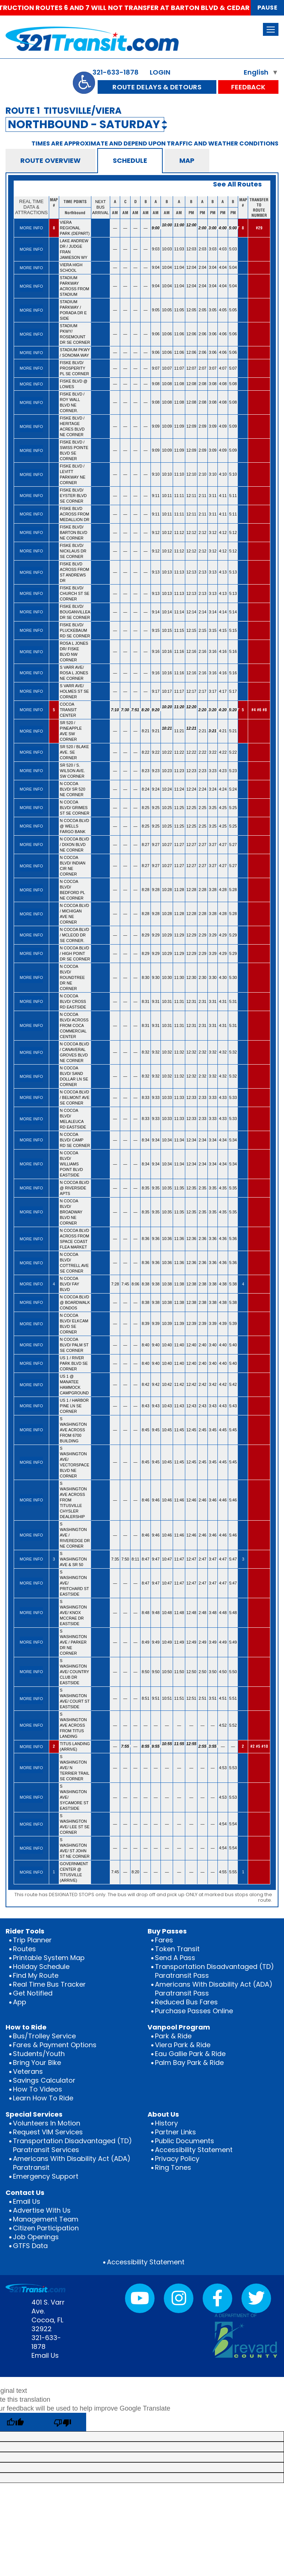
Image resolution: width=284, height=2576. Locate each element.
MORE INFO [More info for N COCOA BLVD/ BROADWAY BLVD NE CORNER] (31, 1212)
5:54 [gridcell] (233, 1824)
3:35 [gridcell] (213, 1188)
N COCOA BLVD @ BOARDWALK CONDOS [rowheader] (75, 1302)
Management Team (45, 2219)
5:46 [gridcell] (233, 1500)
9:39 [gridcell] (156, 1323)
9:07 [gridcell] (156, 368)
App (19, 2002)
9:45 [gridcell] (156, 1430)
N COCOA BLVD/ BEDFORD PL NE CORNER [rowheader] (72, 889)
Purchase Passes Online (194, 2010)
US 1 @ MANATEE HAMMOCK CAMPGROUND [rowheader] (74, 1384)
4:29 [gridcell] (223, 935)
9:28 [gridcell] (156, 889)
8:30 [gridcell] (145, 977)
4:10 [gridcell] (223, 474)
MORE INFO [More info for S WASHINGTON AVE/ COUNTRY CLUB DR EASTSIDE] (31, 1671)
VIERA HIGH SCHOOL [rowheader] (71, 268)
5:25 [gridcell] (233, 807)
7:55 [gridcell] (125, 1746)
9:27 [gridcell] (156, 844)
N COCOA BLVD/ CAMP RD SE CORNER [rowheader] (75, 1140)
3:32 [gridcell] (213, 1052)
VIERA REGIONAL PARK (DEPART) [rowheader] (75, 228)
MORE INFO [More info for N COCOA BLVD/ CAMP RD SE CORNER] (31, 1140)
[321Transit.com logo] (113, 38)
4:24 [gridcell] (223, 789)
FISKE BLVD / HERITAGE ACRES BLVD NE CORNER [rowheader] (72, 426)
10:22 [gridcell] (167, 752)
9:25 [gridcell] (156, 807)
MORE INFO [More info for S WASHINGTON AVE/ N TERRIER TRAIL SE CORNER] (31, 1767)
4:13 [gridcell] (223, 572)
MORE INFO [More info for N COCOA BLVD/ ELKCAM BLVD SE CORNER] (31, 1324)
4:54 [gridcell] (223, 1824)
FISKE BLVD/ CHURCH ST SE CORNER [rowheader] (74, 593)
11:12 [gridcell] (179, 532)
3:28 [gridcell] (213, 889)
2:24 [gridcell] (202, 789)
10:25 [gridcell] (167, 807)
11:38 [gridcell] (179, 1284)
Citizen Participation (46, 2228)
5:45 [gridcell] (233, 1430)
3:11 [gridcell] (213, 495)
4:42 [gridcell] (223, 1384)
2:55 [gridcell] (203, 1746)
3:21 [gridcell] (213, 731)
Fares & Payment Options (55, 2044)
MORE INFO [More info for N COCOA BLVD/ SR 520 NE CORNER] (31, 789)
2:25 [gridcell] (202, 807)
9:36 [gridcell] (156, 1238)
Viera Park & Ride (182, 2044)
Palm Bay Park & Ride (189, 2062)
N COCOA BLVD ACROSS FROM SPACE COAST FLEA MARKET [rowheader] (74, 1238)
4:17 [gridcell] (223, 691)
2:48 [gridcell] (202, 1612)
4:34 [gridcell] (223, 1140)
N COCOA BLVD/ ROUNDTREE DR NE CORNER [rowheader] (72, 977)
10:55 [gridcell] (167, 1746)
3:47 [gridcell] (213, 1559)
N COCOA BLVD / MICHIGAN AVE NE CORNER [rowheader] (74, 913)
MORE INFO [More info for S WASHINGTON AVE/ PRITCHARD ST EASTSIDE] (31, 1583)
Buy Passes (167, 1931)
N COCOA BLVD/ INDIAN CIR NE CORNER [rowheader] (72, 865)
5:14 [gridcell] (233, 612)
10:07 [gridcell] (167, 368)
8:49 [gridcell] (145, 1642)
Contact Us (25, 2192)
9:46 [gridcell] (156, 1500)
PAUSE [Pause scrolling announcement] (267, 7)
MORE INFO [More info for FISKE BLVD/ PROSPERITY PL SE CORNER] (31, 368)
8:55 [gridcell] (146, 1746)
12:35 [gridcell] (191, 1188)
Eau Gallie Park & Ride (190, 2053)
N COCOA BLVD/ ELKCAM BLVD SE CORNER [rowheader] (74, 1323)
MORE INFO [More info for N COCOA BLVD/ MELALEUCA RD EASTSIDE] (31, 1119)
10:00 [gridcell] (167, 228)
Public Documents (184, 2140)
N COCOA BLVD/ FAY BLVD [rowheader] (69, 1284)
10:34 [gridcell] (167, 1140)
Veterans (28, 2071)
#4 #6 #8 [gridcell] (259, 710)
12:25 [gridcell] (191, 807)
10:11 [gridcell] (167, 495)
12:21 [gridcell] (191, 731)
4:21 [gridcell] (223, 731)
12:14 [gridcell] (191, 612)
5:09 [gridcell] (233, 426)
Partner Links (175, 2132)
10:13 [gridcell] (167, 572)
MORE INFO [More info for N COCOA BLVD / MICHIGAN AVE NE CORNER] (31, 914)
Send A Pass (175, 1957)
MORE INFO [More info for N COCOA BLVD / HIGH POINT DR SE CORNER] (31, 953)
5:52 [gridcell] (233, 1725)
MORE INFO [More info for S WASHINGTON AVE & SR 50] (31, 1559)
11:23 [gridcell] (179, 770)
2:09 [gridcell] (202, 426)
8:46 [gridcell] (145, 1500)
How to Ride (26, 2027)
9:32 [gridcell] (156, 1052)
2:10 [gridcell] (202, 474)
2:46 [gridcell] (202, 1500)
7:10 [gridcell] (115, 710)
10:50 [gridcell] (167, 1671)
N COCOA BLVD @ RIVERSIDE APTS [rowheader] (74, 1188)
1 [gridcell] (54, 1872)
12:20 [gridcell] (191, 710)
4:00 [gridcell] (223, 228)
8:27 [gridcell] (145, 844)
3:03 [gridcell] (213, 249)
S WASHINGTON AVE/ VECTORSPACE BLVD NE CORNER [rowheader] (74, 1462)
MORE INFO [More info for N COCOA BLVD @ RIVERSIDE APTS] (31, 1188)
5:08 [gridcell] (233, 383)
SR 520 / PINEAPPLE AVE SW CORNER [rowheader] (71, 730)
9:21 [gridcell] (156, 731)
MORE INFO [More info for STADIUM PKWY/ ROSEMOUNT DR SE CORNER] (31, 334)
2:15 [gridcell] (202, 630)
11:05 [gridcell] (179, 310)
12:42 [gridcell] (191, 1384)
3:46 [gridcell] (213, 1500)
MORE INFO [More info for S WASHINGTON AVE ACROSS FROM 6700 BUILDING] (31, 1430)
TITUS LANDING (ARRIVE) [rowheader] (75, 1746)
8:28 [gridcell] (145, 889)
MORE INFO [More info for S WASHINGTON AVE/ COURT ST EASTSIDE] (31, 1698)
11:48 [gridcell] (179, 1612)
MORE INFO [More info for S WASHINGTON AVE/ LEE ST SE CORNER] (31, 1824)
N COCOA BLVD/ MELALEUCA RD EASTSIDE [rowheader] (73, 1118)
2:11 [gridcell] (202, 495)
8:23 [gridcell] (145, 770)
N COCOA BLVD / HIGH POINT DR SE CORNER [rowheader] (75, 953)
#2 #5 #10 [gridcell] (259, 1746)
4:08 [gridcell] (223, 383)
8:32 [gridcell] (145, 1052)
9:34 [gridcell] (156, 1140)
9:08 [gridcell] (156, 383)
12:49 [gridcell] (191, 1642)
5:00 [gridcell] (233, 228)
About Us (163, 2114)
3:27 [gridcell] (213, 844)
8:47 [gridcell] (145, 1559)
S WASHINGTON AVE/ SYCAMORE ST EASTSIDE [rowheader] (74, 1797)
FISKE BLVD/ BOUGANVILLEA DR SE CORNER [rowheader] (75, 612)
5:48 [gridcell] (233, 1612)
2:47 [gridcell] (202, 1559)
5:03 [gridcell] (233, 249)
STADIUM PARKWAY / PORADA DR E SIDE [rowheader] (73, 310)
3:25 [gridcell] (213, 807)
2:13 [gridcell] (202, 572)
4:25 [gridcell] (223, 807)
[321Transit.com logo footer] (35, 2287)
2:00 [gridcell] (203, 228)
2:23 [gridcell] (202, 770)
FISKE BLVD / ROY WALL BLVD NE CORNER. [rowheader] (72, 402)
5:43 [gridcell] (233, 1406)
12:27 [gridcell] (191, 844)
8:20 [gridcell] (146, 710)
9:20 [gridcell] (156, 710)
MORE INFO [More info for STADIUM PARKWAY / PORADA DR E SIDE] (31, 310)
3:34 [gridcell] (213, 1140)
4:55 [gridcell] (223, 1872)
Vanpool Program (179, 2027)
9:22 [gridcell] (156, 752)
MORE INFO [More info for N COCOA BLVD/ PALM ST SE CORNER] (31, 1345)
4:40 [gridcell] (223, 1345)
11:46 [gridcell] (179, 1500)
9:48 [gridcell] (156, 1612)
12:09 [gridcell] (191, 426)
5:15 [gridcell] (233, 630)
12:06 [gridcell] (191, 334)
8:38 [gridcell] (145, 1284)
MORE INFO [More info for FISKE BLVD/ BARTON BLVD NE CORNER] (31, 532)
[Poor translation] (62, 2422)
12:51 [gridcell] (191, 1698)
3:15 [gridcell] (213, 630)
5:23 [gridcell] (233, 770)
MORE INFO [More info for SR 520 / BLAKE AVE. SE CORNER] (31, 752)
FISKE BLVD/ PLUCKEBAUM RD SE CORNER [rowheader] (75, 630)
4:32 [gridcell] (223, 1052)
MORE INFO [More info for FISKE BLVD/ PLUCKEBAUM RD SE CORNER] (31, 630)
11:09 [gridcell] (179, 426)
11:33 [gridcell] (179, 1097)
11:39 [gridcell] (179, 1323)
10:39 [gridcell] (167, 1323)
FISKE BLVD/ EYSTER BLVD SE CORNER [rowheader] (73, 495)
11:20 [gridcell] (179, 710)
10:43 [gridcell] (167, 1406)
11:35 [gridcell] (179, 1188)
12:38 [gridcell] (191, 1284)
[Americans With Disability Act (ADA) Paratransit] (72, 2163)
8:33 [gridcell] (145, 1097)
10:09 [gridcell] (167, 426)
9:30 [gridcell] (156, 977)
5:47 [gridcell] (233, 1559)
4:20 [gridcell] (223, 710)
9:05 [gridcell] (156, 310)
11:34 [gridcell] (179, 1140)
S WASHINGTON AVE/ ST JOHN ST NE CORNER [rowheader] (74, 1848)
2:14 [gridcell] (202, 612)
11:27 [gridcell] (179, 844)
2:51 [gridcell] (202, 1698)
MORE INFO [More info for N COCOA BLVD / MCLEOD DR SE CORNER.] (31, 935)
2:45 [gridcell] (202, 1430)
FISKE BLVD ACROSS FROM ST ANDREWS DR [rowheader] (74, 572)
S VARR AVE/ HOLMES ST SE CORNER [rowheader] (74, 691)
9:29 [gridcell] (156, 935)
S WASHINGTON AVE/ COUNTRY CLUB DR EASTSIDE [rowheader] (74, 1671)
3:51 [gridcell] (213, 1698)
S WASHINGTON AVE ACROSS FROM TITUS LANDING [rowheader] (73, 1725)
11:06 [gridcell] (179, 334)
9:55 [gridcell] (156, 1746)
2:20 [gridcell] (203, 710)
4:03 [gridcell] (223, 249)
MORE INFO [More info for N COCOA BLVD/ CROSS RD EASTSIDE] (31, 1001)
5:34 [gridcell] (233, 1140)
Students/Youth (39, 2053)
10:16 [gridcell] (167, 651)
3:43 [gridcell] (213, 1406)
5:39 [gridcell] (233, 1323)
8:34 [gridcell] (145, 1140)
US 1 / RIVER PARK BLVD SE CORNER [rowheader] (74, 1363)
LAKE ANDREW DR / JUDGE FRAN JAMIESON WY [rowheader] (74, 249)
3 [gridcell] (54, 1559)
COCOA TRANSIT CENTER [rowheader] (68, 709)
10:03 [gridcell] (167, 249)
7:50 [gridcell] (125, 1559)
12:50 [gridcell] (191, 1671)
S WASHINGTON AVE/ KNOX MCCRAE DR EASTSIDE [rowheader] (73, 1612)
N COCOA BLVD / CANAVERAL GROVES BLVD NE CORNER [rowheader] (74, 1052)
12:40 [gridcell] (191, 1345)
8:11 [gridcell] (135, 1559)
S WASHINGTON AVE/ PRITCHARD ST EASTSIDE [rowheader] (74, 1583)
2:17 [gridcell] (202, 691)
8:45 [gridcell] (145, 1430)
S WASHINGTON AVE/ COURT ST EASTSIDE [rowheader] (75, 1698)
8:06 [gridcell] (135, 1284)
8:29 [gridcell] (145, 935)
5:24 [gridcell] (233, 789)
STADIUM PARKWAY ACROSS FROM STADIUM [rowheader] (74, 286)
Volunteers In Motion (46, 2123)
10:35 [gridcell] (167, 1188)
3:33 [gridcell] (213, 1097)
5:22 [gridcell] (233, 752)
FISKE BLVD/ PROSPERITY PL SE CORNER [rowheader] (74, 368)
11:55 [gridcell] (179, 1746)
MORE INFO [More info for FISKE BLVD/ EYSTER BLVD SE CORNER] (31, 495)
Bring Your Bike (37, 2062)
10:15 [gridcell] (167, 630)
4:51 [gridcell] (223, 1698)
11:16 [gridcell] (179, 651)
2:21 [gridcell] (202, 731)
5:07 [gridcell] (233, 368)
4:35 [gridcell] (223, 1188)
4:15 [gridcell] (223, 630)
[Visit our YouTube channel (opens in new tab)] (140, 2298)
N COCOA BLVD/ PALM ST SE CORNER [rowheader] (74, 1345)
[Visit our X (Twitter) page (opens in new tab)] (256, 2298)
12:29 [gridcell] (191, 935)
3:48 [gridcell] (213, 1612)
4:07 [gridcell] (223, 368)
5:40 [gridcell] (233, 1345)
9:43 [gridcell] (156, 1406)
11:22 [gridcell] (179, 752)
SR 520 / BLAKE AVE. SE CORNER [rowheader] (74, 752)
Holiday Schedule (41, 1966)
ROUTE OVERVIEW (50, 160)
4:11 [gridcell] (223, 495)
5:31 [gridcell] (233, 1001)
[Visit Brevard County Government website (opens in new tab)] (245, 2335)
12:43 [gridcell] (191, 1406)
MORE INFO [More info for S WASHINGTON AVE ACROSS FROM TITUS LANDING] (31, 1725)
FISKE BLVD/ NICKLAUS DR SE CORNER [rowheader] (73, 551)
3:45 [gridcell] (213, 1430)
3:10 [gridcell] (213, 474)
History (166, 2123)
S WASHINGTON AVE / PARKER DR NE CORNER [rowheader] (73, 1642)
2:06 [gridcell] (202, 334)
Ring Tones (173, 2167)
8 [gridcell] (54, 227)
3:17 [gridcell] (213, 691)
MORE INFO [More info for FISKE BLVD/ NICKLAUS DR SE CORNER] (31, 551)
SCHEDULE (130, 160)
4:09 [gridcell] (223, 426)
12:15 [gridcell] (191, 630)
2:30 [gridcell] (202, 977)
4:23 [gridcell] (223, 770)
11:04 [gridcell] (179, 267)
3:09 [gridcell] (213, 426)
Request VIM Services (48, 2132)
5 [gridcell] (54, 709)
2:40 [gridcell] (202, 1345)
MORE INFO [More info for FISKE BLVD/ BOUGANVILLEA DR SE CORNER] (31, 612)
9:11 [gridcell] (156, 495)
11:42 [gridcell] (179, 1384)
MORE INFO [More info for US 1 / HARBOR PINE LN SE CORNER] (31, 1406)
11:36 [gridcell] (179, 1238)
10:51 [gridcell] (167, 1698)
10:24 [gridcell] (167, 789)
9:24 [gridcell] (156, 789)
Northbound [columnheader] (75, 212)
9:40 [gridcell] (156, 1345)
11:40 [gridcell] (179, 1345)
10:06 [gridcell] (167, 334)
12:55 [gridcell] (191, 1746)
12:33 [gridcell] (191, 1097)
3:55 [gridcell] (213, 1746)
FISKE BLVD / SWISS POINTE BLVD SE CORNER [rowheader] (74, 450)
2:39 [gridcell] (202, 1323)
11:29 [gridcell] (179, 935)
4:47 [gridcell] (223, 1559)
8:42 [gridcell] (145, 1384)
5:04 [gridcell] (233, 267)
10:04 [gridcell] (167, 267)
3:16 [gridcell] (213, 651)
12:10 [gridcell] (191, 474)
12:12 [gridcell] (191, 532)
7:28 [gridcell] (115, 1284)
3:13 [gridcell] (213, 572)
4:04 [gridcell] (223, 267)
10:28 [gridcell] (167, 889)
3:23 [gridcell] (213, 770)
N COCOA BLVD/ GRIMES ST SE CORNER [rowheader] (74, 807)
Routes (24, 1948)
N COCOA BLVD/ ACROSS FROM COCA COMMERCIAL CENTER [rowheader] (74, 1025)
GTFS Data (30, 2245)
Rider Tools (25, 1931)
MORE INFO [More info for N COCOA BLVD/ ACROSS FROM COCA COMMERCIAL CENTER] (31, 1025)
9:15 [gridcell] (156, 630)
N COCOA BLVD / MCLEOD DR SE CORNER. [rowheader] (74, 935)
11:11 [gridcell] (179, 495)
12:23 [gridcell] (191, 770)
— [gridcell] (115, 228)
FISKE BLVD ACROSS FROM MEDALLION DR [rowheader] (74, 514)
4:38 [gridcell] (223, 1284)
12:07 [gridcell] (191, 368)
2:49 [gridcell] (202, 1642)
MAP (187, 160)
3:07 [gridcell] (213, 368)
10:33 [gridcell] (167, 1097)
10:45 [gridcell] (167, 1430)
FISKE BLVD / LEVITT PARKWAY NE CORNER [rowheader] (72, 474)
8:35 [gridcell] (145, 1188)
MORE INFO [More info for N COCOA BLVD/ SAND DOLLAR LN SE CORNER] (31, 1076)
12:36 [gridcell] (191, 1238)
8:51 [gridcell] (145, 1698)
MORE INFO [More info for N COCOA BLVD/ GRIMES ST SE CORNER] (31, 807)
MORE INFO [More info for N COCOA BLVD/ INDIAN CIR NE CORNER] (31, 866)
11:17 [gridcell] (179, 691)
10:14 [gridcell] (167, 612)
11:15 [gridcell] (179, 630)
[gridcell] (31, 228)
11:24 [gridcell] (179, 789)
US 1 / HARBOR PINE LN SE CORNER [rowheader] (74, 1406)
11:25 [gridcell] (179, 807)
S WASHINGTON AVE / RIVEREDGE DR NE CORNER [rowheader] (75, 1535)
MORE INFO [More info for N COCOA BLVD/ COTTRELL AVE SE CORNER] (31, 1263)
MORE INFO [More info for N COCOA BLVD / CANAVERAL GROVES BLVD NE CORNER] (31, 1052)
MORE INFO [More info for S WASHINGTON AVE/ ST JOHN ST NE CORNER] (31, 1848)
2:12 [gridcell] (202, 532)
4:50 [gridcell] (223, 1671)
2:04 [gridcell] (202, 267)
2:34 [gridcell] (202, 1140)
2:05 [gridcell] (202, 310)
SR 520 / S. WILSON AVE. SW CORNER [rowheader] (72, 770)
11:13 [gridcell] (179, 572)
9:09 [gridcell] (156, 426)
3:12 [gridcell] (213, 532)
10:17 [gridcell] (167, 691)
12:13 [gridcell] (191, 572)
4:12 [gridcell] (223, 532)
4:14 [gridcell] (223, 612)
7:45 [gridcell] (125, 1284)
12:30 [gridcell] (191, 977)
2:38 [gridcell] (202, 1284)
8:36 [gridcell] (145, 1238)
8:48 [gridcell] (145, 1612)
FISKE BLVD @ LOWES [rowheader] (74, 384)
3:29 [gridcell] (213, 935)
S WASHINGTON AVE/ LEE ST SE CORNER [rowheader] (74, 1824)
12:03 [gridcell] (191, 249)
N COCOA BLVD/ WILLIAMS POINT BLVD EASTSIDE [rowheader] (71, 1164)
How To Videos (37, 2089)
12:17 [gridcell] (191, 691)
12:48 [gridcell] (191, 1612)
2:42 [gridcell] (202, 1384)
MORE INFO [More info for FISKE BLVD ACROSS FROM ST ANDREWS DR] (31, 572)
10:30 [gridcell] (167, 977)
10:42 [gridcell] (167, 1384)
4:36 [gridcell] (223, 1238)
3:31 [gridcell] (213, 1001)
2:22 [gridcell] (202, 752)
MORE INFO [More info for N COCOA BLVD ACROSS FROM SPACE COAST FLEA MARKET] (31, 1239)
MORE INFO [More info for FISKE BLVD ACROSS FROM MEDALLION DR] (31, 514)
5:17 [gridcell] (233, 691)
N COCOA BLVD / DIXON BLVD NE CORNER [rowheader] (74, 844)
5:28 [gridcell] (233, 889)
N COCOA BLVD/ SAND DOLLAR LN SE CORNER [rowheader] (74, 1076)
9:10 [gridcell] (156, 474)
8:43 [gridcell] (145, 1406)
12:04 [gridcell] (191, 267)
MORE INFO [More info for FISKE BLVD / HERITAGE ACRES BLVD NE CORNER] (31, 426)
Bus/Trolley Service (44, 2036)
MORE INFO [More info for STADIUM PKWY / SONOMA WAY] (31, 352)
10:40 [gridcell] (167, 1345)
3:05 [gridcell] (213, 310)
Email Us (26, 2201)
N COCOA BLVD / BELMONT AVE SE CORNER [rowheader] (74, 1097)
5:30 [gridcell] (233, 977)
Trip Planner (32, 1940)
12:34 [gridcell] (191, 1140)
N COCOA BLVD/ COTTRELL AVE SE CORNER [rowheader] (74, 1262)
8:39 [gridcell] (145, 1323)
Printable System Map (49, 1957)
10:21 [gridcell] (167, 731)
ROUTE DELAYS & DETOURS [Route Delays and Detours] (157, 87)
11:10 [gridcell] (179, 474)
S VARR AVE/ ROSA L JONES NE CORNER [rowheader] (74, 673)
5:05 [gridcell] (233, 310)
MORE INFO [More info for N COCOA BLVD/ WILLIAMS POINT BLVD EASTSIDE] (31, 1164)
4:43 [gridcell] (223, 1406)
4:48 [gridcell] (223, 1612)
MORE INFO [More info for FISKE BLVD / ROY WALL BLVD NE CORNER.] (31, 402)
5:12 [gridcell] (233, 532)
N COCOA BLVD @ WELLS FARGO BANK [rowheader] (74, 826)
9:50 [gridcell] (156, 1671)
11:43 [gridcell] (179, 1406)
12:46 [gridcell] (191, 1500)
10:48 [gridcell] (167, 1612)
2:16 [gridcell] (202, 651)
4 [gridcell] (54, 1284)
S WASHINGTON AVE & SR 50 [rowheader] (73, 1559)
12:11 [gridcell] (191, 495)
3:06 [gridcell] (213, 334)
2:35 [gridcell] (202, 1188)
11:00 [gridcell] (179, 228)
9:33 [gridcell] (156, 1097)
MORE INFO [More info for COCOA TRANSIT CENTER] (31, 710)
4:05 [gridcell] (223, 310)
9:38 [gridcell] (156, 1284)
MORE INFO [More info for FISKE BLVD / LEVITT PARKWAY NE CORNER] (31, 474)
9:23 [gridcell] (156, 770)
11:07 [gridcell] (179, 368)
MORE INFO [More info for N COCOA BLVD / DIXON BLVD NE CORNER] (31, 844)
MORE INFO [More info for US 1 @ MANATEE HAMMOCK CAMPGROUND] (31, 1385)
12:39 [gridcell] (191, 1323)
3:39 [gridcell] (213, 1323)
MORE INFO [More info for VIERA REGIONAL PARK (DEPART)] (31, 228)
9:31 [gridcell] (156, 1001)
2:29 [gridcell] (202, 935)
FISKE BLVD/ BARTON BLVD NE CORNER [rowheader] (73, 532)
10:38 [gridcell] (167, 1284)
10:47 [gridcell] (167, 1559)
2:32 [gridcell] (202, 1052)
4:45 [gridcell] (223, 1430)
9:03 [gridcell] (156, 249)
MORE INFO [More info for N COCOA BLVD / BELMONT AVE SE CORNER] (31, 1097)
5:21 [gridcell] (233, 731)
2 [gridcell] (54, 1746)
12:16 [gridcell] (191, 651)
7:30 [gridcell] (125, 710)
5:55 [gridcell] (233, 1872)
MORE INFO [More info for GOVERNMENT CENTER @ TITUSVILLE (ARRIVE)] (31, 1872)
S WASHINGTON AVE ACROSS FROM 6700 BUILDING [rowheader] (73, 1430)
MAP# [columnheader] (54, 202)
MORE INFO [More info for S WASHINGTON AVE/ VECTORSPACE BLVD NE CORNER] (31, 1462)
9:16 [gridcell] (156, 651)
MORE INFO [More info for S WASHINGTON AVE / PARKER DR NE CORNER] (31, 1642)
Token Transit (177, 1948)
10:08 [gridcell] (167, 383)
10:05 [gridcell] (167, 310)
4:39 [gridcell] (223, 1323)
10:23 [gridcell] (167, 770)
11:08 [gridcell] (179, 383)
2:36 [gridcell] (202, 1238)
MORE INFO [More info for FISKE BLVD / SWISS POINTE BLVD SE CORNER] (31, 450)
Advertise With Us (42, 2210)
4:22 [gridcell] (223, 752)
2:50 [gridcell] (202, 1671)
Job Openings (36, 2236)
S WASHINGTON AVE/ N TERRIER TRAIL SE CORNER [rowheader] (74, 1767)
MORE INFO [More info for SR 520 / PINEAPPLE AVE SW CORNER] (31, 731)
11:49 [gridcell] (179, 1642)
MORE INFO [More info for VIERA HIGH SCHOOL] (31, 268)
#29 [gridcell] (259, 228)
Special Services (34, 2114)
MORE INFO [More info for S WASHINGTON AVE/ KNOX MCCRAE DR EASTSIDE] (31, 1612)
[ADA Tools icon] (84, 83)
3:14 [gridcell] (213, 612)
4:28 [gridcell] (223, 889)
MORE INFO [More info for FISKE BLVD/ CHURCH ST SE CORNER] (31, 593)
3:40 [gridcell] (213, 1345)
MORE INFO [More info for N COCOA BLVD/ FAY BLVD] (31, 1284)
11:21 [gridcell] (179, 731)
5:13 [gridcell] (233, 572)
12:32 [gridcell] (191, 1052)
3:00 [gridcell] (213, 228)
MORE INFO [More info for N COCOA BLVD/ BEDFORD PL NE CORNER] (31, 890)
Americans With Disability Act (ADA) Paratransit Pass (214, 1989)
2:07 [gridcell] (202, 368)
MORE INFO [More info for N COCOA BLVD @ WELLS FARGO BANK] (31, 826)
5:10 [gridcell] (233, 474)
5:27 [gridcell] (233, 844)
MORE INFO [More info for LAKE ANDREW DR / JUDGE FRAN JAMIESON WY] (31, 249)
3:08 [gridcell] (213, 383)
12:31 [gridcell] (191, 1001)
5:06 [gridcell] (233, 334)
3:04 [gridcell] (213, 267)
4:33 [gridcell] (223, 1097)
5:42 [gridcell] (233, 1384)
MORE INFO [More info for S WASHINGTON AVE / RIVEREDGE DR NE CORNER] (31, 1535)
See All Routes (237, 184)
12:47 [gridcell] (191, 1559)
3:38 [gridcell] (213, 1284)
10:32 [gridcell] (167, 1052)
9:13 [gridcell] (156, 572)
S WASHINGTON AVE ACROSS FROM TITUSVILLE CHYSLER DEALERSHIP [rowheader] (73, 1500)
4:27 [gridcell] (223, 844)
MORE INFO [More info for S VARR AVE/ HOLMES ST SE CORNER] (31, 691)
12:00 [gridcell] (191, 228)
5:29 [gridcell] (233, 935)
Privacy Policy (177, 2158)
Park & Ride (173, 2036)
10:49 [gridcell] (167, 1642)
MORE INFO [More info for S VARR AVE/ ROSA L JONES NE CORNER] (31, 673)
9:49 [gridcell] (156, 1642)
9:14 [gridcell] (156, 612)
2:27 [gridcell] (202, 844)
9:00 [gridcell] (156, 228)
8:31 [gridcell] (145, 1001)
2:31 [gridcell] (202, 1001)
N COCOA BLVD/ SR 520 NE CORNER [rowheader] (72, 789)
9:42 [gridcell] (156, 1384)
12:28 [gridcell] (191, 889)
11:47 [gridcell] (179, 1559)
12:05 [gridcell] (191, 310)
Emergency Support (45, 2176)
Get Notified (33, 1993)
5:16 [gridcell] (233, 651)
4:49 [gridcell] (223, 1642)
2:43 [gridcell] (202, 1406)
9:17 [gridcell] (156, 691)
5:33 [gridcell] (233, 1097)
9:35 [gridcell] (156, 1188)
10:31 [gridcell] (167, 1001)
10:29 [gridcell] (167, 935)
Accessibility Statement (194, 2149)
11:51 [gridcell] (179, 1698)
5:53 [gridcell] (233, 1767)
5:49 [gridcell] (233, 1642)
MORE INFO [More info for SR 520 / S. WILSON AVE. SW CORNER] (31, 770)
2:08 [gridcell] (202, 383)
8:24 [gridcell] (145, 789)
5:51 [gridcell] (233, 1698)
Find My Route (35, 1975)
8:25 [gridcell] (145, 807)
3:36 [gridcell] (213, 1238)
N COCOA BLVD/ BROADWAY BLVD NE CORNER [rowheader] (71, 1212)
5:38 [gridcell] (233, 1284)
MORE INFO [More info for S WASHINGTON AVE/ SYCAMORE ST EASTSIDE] (31, 1797)
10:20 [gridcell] (167, 710)
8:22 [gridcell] (145, 752)
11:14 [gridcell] (179, 612)
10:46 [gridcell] (167, 1500)
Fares (164, 1940)
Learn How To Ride (43, 2098)
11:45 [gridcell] (179, 1430)
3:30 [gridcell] (213, 977)
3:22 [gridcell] (213, 752)
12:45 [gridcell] (191, 1430)
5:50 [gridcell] (233, 1671)
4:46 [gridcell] (223, 1500)
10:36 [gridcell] (167, 1238)
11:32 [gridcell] (179, 1052)
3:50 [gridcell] (213, 1671)
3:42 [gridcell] (213, 1384)
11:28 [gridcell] (179, 889)
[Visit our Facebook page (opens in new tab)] (217, 2298)
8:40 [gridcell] (145, 1345)
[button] (270, 29)
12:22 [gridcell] (191, 752)
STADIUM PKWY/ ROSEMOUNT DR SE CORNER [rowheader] (75, 334)
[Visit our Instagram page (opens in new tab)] (178, 2298)
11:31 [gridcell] (179, 1001)
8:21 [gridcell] (145, 731)
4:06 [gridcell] (223, 334)
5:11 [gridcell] (233, 495)
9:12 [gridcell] (156, 532)
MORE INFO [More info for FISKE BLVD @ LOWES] (31, 384)
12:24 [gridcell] (191, 789)
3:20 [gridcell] (213, 710)
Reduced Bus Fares (186, 2002)
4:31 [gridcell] (223, 1001)
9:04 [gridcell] (156, 267)
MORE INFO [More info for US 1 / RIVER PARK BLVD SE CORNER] (31, 1363)
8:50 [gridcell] (145, 1671)
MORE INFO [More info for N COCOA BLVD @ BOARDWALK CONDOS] (31, 1302)
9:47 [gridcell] (156, 1559)
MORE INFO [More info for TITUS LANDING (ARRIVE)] (31, 1746)
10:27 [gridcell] (167, 844)
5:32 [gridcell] (233, 1052)
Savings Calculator (44, 2080)
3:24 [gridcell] (213, 789)
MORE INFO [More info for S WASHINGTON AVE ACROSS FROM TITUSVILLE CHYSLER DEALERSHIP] (31, 1500)
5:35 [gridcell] (233, 1188)
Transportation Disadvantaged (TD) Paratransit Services (72, 2145)
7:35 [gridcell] (115, 1559)
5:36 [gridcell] (233, 1238)
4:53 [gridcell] (223, 1767)
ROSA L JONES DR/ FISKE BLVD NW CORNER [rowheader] (74, 651)
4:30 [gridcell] (223, 977)
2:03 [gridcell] (202, 249)
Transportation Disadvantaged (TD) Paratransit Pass (214, 1971)
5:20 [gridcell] (233, 710)
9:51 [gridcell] (156, 1698)
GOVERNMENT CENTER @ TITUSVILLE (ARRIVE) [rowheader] (74, 1872)
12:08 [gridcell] (191, 383)
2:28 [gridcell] (202, 889)
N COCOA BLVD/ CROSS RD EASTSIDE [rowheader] (73, 1001)
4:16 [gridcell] (223, 651)
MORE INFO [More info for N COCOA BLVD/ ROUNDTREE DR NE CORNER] (31, 977)
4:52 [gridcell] (223, 1725)
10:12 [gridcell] (167, 532)
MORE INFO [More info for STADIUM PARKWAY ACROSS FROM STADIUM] (31, 286)
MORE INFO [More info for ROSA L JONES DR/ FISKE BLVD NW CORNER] (31, 652)
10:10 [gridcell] (167, 474)
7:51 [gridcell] (136, 710)
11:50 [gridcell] (179, 1671)
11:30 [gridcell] (179, 977)
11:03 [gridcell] (179, 249)
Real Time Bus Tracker (49, 1984)
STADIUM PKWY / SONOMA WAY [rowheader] (75, 352)
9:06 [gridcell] (156, 334)
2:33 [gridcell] (202, 1097)
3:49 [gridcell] (213, 1642)
